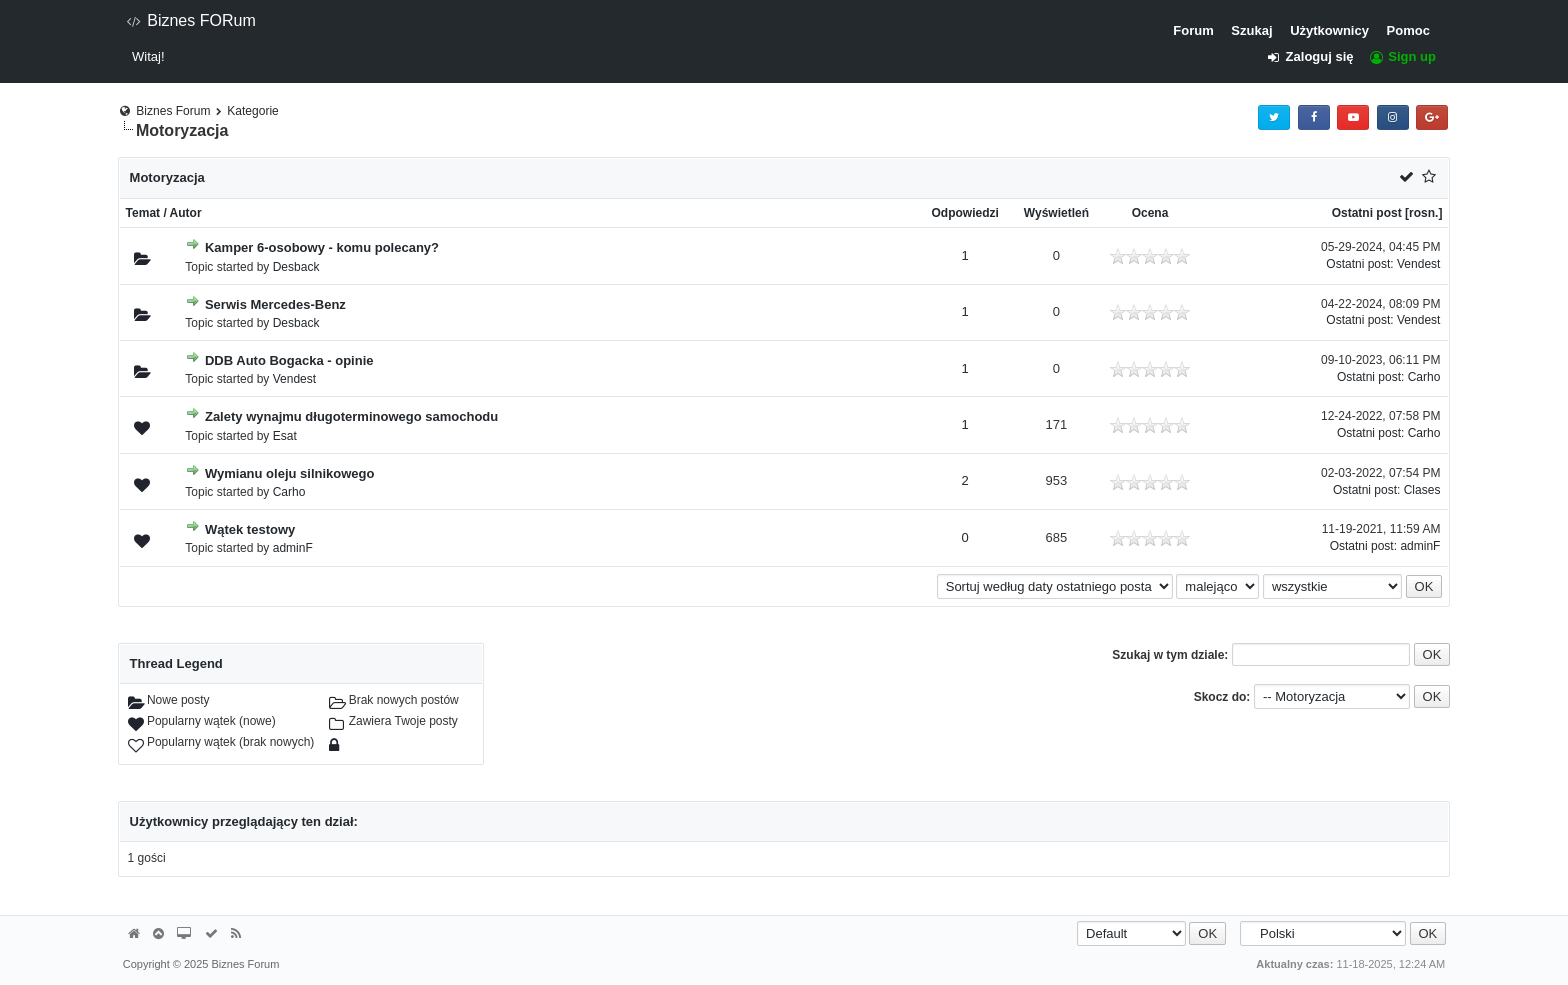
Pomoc (1408, 30)
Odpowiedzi (965, 213)
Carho (1424, 377)
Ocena (1150, 213)
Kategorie (252, 111)
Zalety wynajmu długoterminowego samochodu (351, 416)
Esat (285, 436)
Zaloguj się (1316, 56)
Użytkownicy (1329, 30)
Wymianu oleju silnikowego (290, 473)
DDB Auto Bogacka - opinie (289, 360)
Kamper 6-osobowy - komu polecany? (322, 247)
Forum (1193, 30)
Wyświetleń (1056, 213)
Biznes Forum (173, 111)
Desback (296, 267)
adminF (293, 548)
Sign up (1402, 56)
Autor (186, 213)
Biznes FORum (191, 20)
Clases (1422, 490)
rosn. (1423, 213)
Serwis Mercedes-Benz (275, 304)
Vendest (1418, 264)
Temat (143, 213)
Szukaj (1251, 30)
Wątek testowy (250, 529)
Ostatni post (1367, 213)
